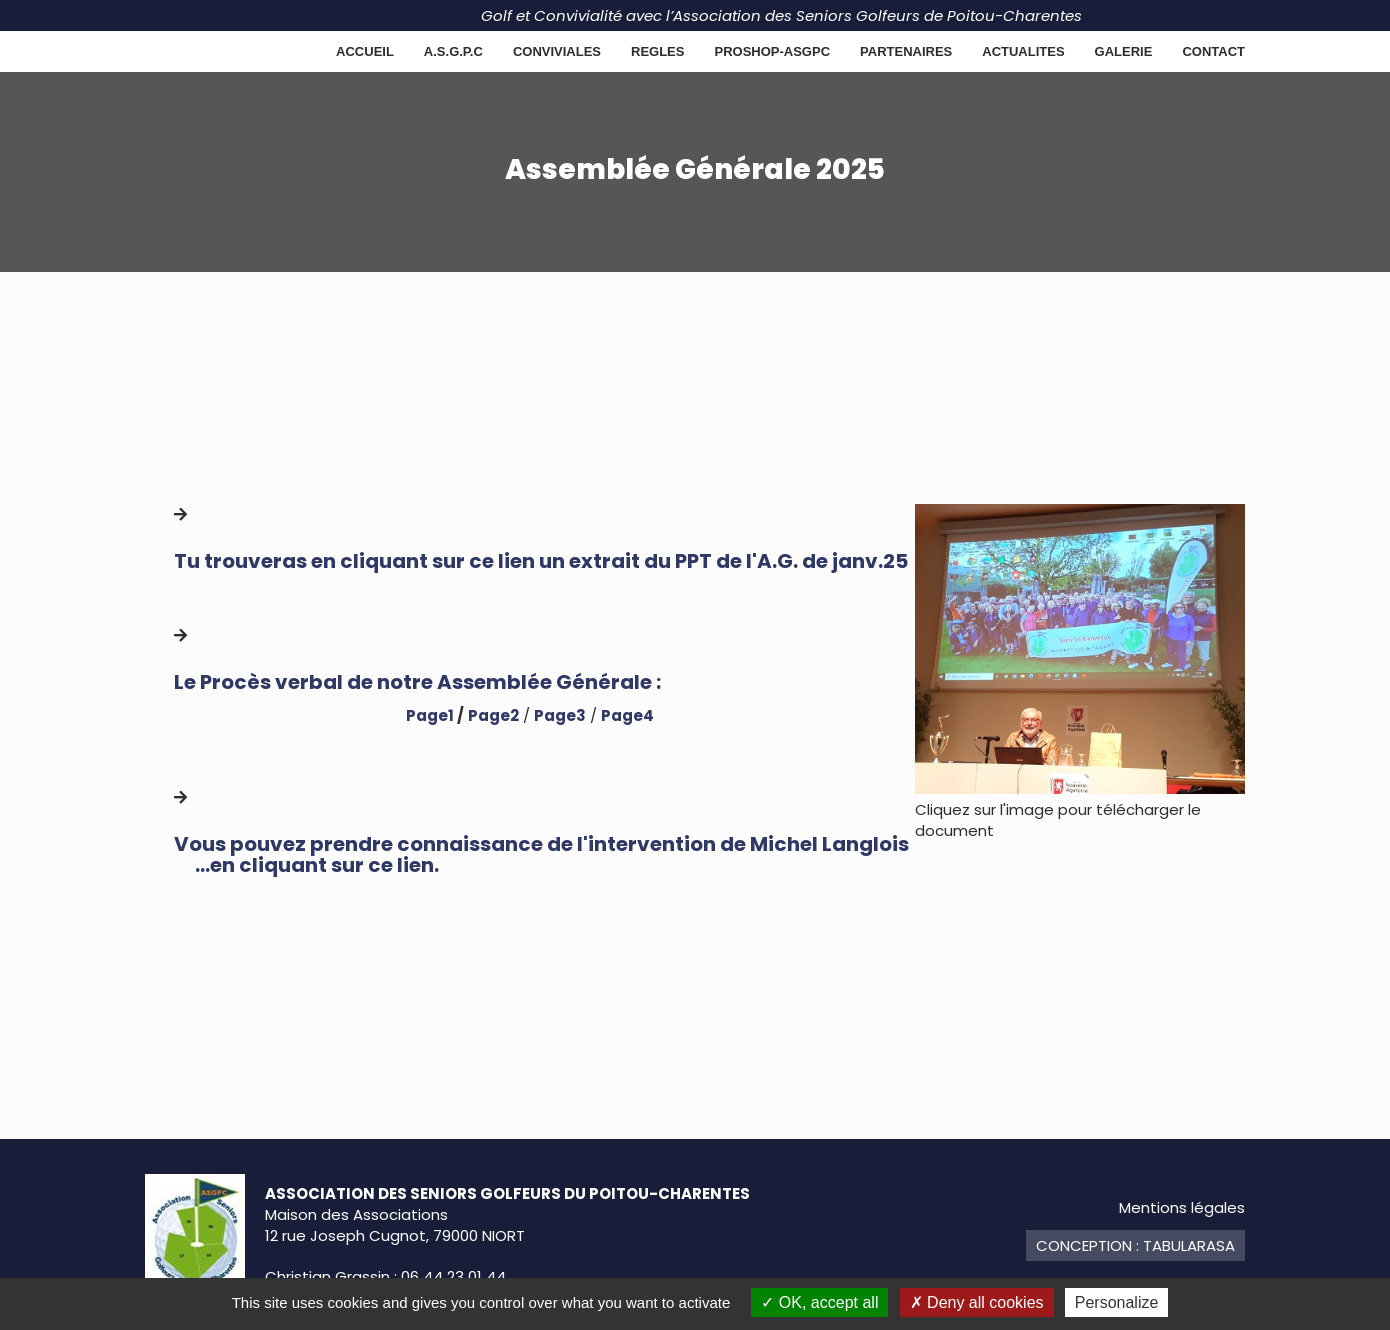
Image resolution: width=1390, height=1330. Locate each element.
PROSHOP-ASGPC (772, 51)
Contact (1213, 51)
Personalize (1117, 1302)
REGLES (657, 51)
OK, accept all (819, 1302)
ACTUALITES (1023, 51)
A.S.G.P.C (453, 51)
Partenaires (906, 51)
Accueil (365, 51)
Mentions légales (1182, 1207)
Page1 (430, 715)
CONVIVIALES (557, 51)
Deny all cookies (977, 1302)
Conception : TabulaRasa (1135, 1245)
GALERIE (1124, 51)
